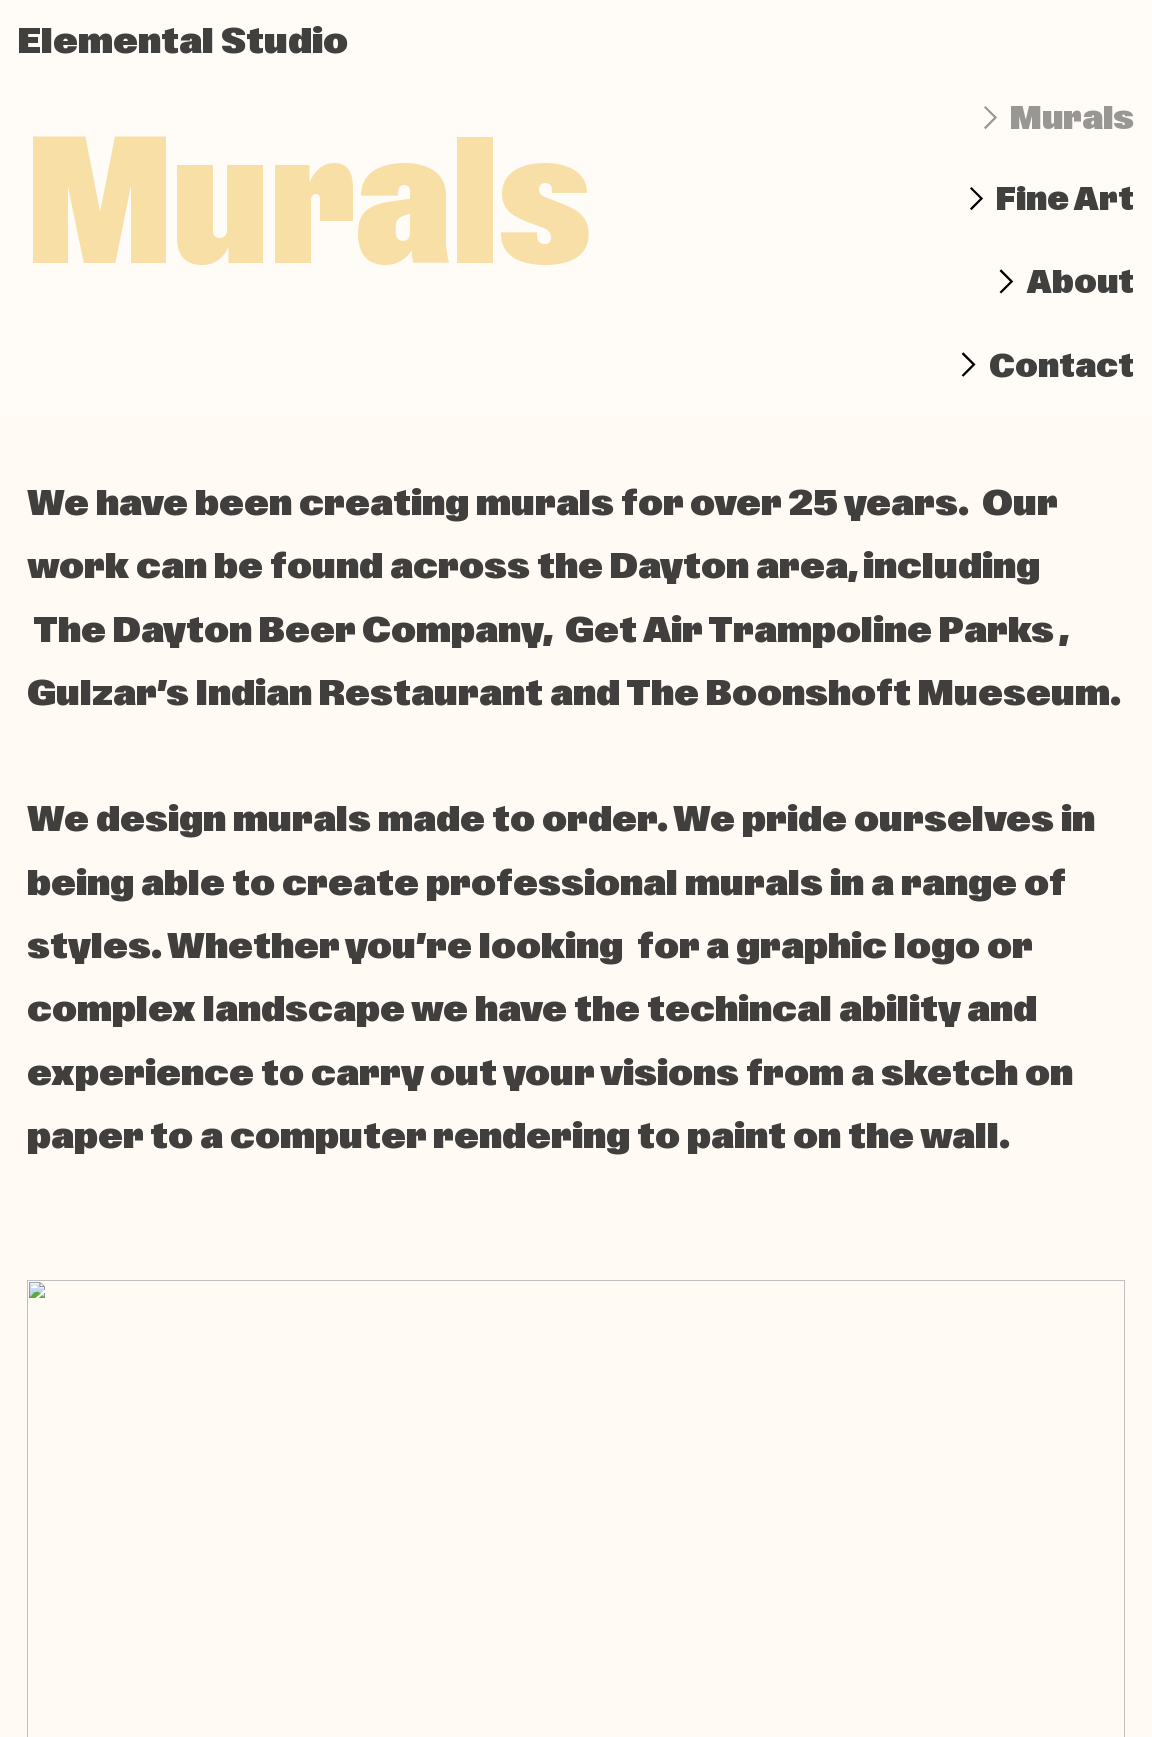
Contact (1061, 366)
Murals (1072, 118)
